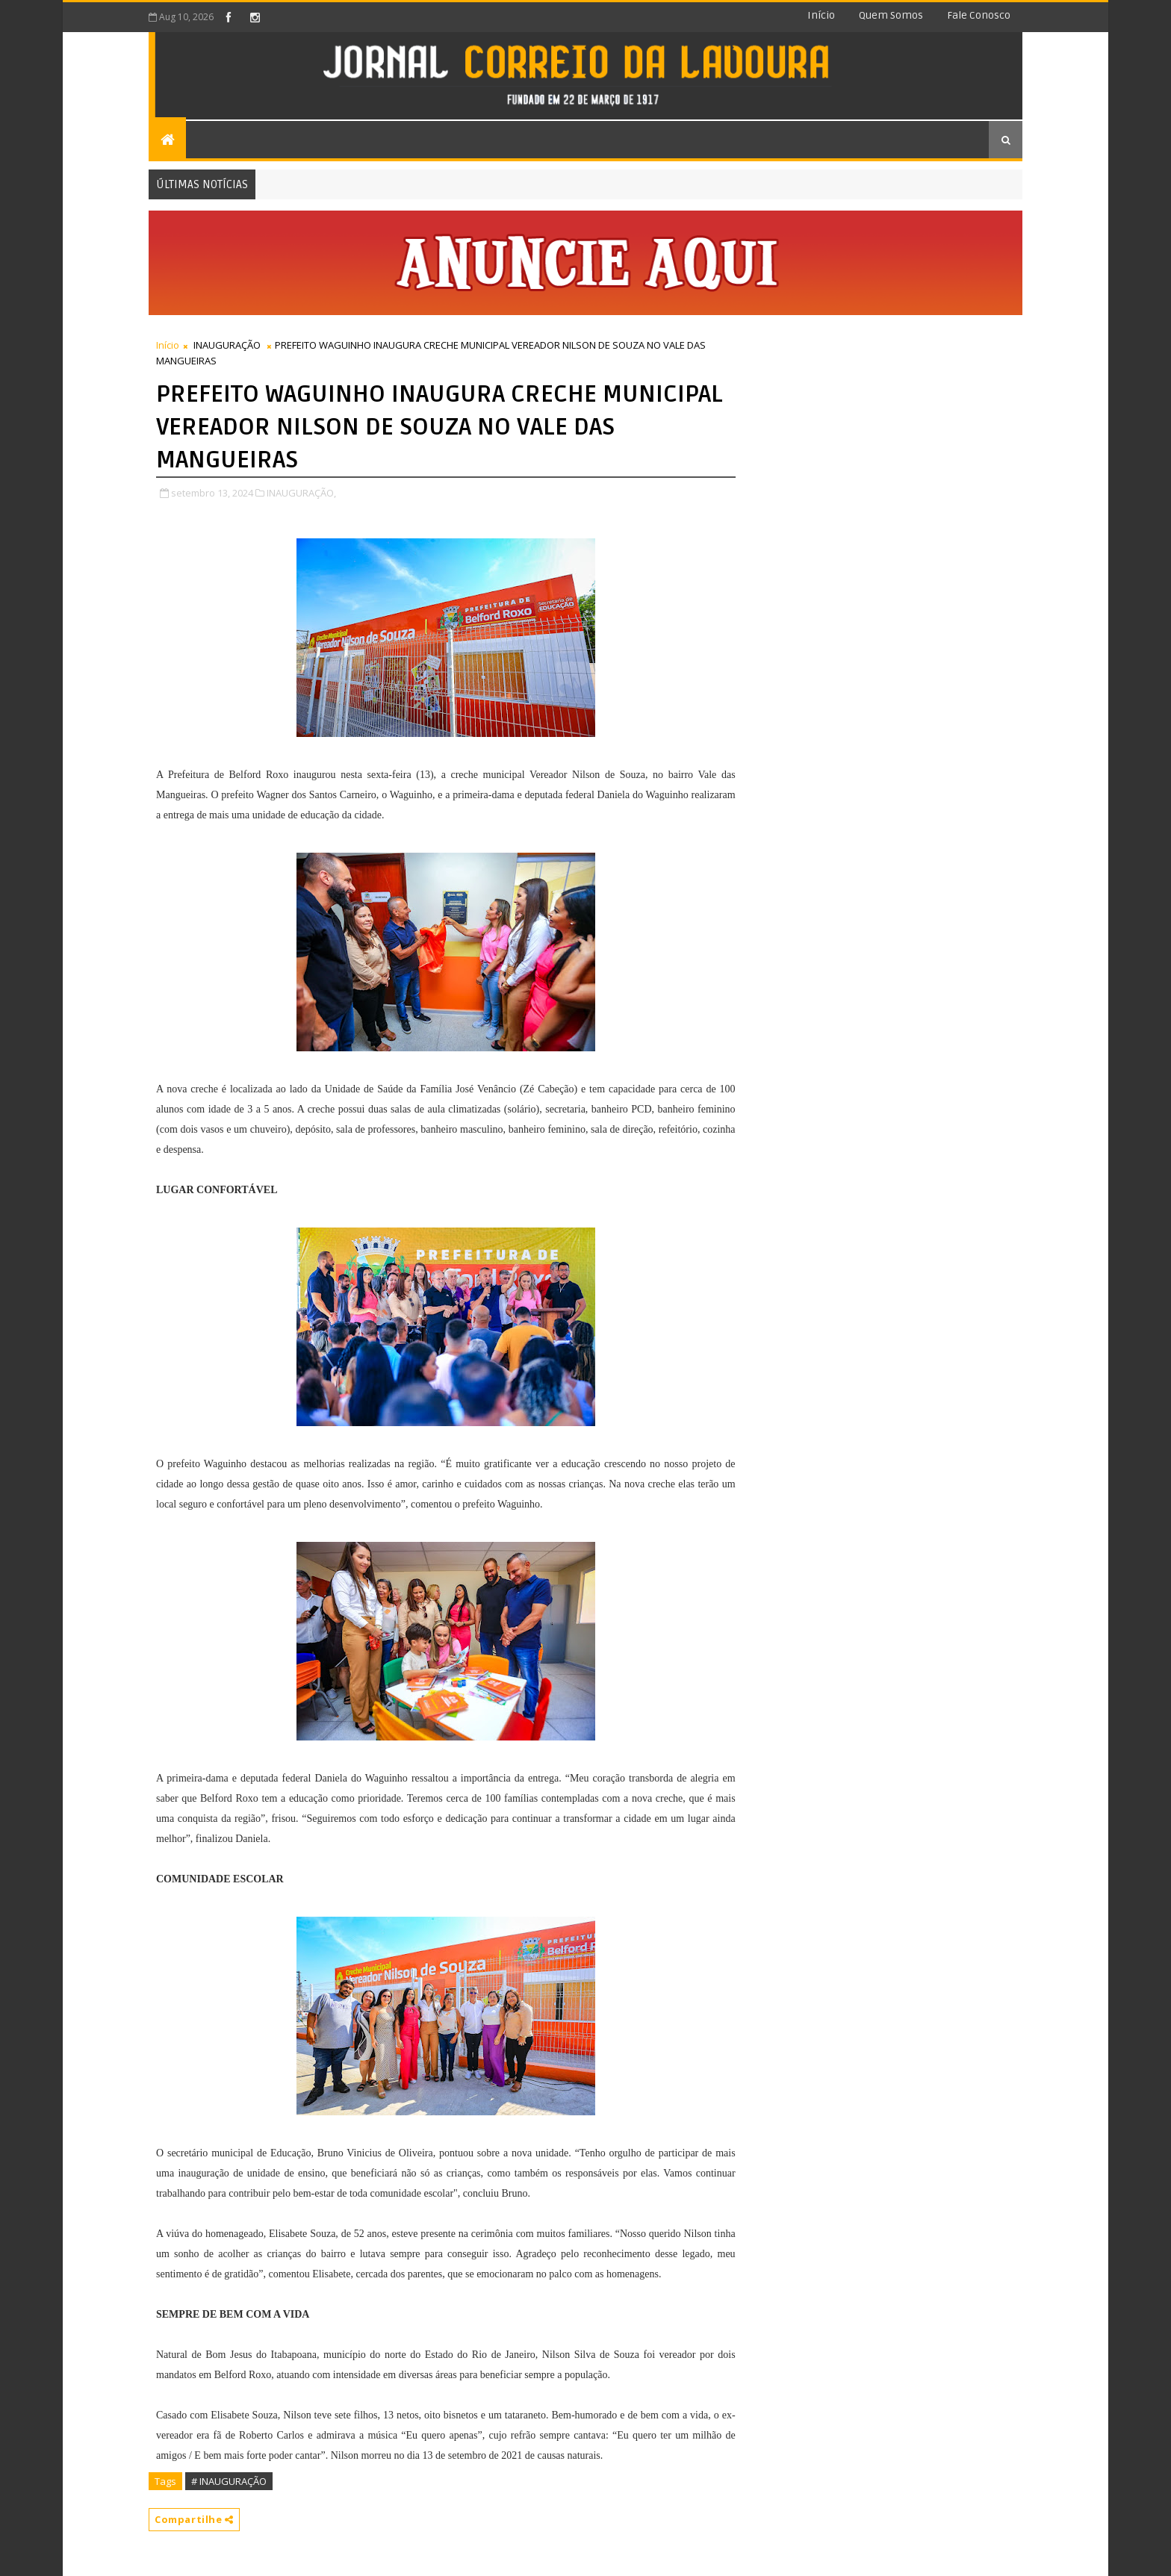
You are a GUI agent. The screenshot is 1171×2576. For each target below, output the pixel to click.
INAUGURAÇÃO (227, 345)
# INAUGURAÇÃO (229, 2481)
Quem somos (891, 15)
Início (821, 15)
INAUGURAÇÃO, (301, 493)
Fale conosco (978, 15)
